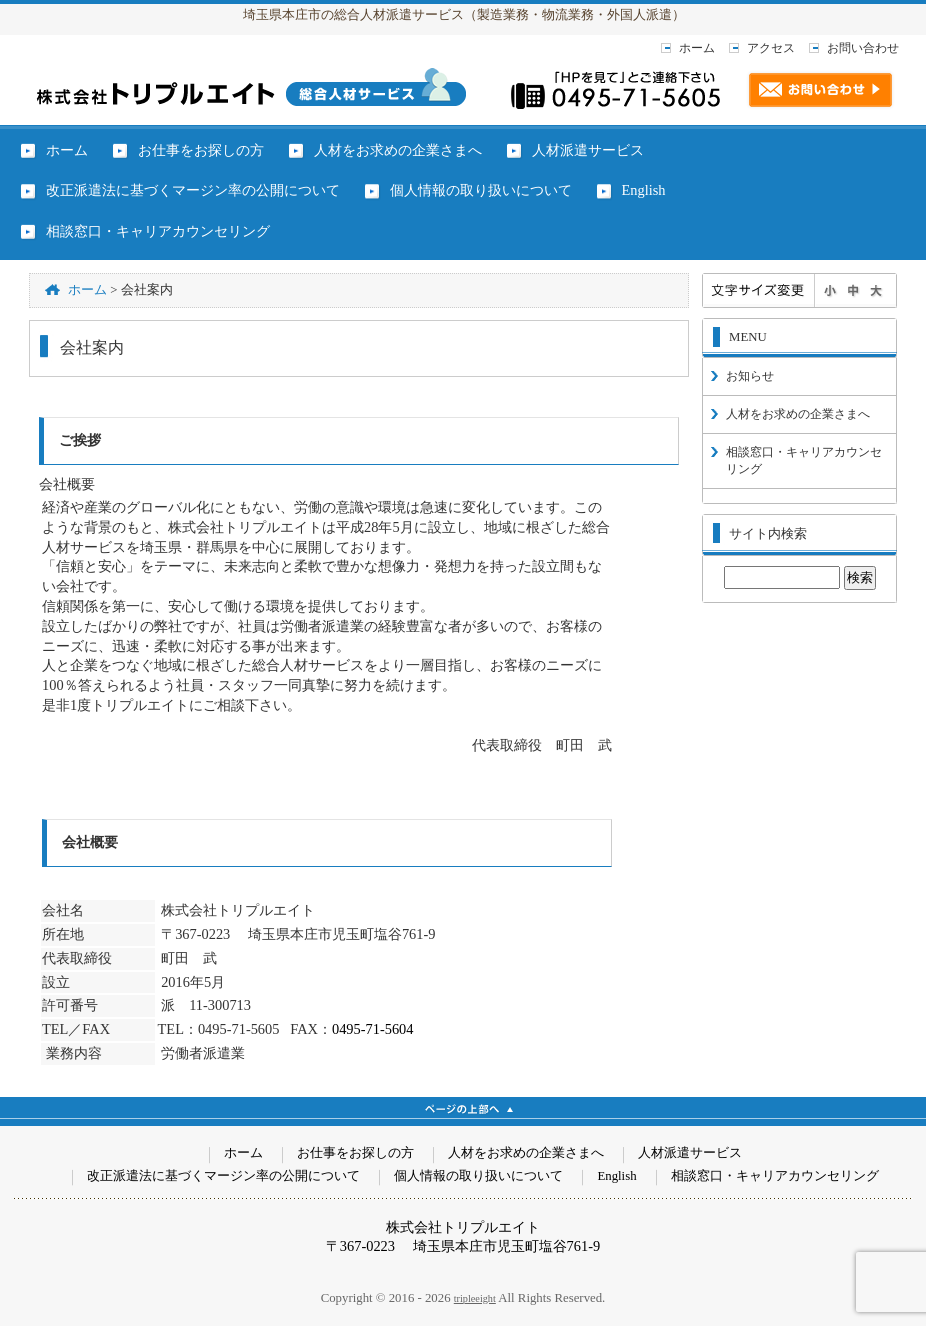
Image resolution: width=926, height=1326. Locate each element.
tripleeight (475, 1298)
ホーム (697, 48)
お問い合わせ (863, 48)
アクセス (771, 48)
